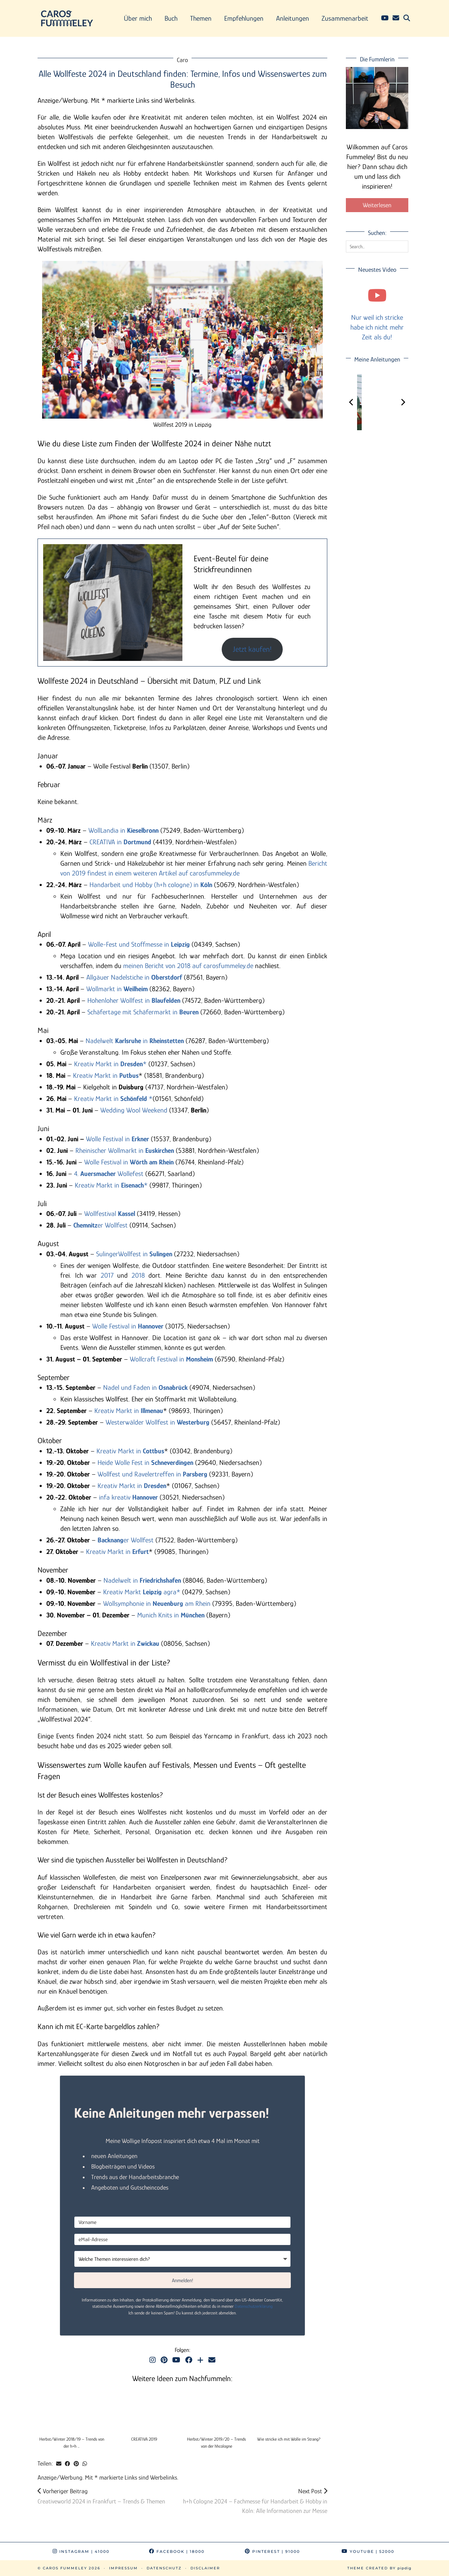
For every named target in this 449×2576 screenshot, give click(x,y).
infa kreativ (128, 1497)
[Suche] (406, 18)
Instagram (81, 2551)
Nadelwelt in (135, 1040)
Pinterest (272, 2551)
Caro (182, 59)
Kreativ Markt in (106, 1075)
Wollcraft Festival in (171, 1359)
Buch (171, 18)
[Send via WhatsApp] (85, 2463)
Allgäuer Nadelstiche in (134, 977)
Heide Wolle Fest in (145, 1462)
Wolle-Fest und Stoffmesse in (139, 944)
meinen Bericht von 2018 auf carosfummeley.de (188, 965)
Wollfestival (109, 1213)
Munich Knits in (171, 1615)
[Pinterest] (164, 2360)
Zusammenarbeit (345, 18)
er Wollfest (100, 1225)
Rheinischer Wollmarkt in (124, 1150)
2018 (138, 1275)
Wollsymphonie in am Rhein (156, 1603)
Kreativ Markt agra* (142, 1592)
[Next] (402, 402)
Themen (201, 18)
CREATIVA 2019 (144, 2439)
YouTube (368, 2551)
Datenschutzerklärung (254, 2306)
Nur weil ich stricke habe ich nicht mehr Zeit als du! (377, 327)
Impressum (123, 2568)
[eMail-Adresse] (182, 2239)
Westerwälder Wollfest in (157, 1422)
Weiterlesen (377, 205)
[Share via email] (58, 2463)
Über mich (138, 18)
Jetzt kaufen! (252, 649)
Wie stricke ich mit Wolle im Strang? (289, 2439)
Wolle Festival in (109, 1139)
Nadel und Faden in (145, 1387)
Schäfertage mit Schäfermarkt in (143, 1012)
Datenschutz (164, 2568)
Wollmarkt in (117, 989)
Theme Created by (379, 2568)
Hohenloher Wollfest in (133, 1000)
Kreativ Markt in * (111, 1064)
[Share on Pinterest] (76, 2463)
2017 (107, 1275)
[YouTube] (384, 18)
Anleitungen (292, 18)
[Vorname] (182, 2222)
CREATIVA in (120, 842)
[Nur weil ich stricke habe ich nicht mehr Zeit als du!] (377, 295)
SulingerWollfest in (134, 1254)
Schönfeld (133, 1098)
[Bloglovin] (200, 2360)
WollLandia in (123, 830)
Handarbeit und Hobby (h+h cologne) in (151, 884)
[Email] (396, 18)
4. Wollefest (108, 1173)
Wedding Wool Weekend (133, 1110)
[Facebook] (188, 2360)
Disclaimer (205, 2568)
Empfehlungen (243, 18)
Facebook (177, 2551)
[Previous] (351, 402)
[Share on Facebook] (67, 2463)
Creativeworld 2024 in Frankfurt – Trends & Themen (101, 2496)
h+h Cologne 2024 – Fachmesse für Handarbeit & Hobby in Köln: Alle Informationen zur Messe (254, 2501)
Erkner (140, 1139)
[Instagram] (152, 2360)
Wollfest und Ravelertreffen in (152, 1474)
